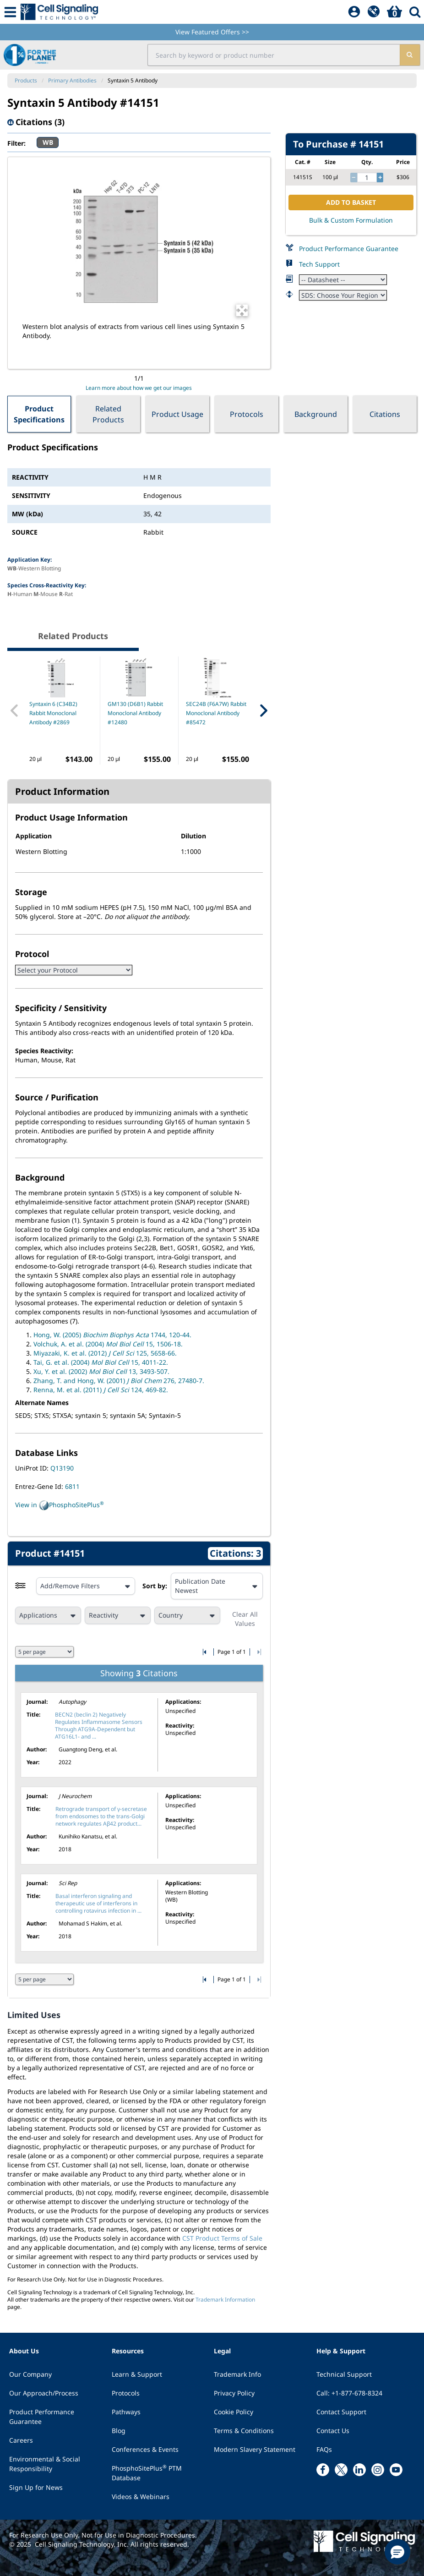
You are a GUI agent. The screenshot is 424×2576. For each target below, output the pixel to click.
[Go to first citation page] (205, 1652)
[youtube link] (396, 2469)
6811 (72, 1486)
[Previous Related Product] (14, 710)
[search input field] (274, 55)
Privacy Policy (234, 2393)
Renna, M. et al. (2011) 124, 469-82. (100, 1389)
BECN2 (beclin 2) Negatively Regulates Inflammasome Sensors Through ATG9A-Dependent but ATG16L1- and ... (98, 1725)
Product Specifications (39, 414)
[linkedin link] (359, 2469)
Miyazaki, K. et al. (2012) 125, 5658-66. (105, 1353)
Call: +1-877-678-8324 (349, 2393)
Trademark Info (237, 2374)
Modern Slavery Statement (254, 2449)
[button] (397, 2552)
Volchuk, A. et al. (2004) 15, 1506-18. (108, 1344)
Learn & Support (137, 2374)
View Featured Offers (212, 31)
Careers (21, 2440)
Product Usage (177, 414)
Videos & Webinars (140, 2496)
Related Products (108, 414)
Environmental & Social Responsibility (44, 2464)
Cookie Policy (233, 2411)
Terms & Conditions (244, 2430)
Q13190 (62, 1468)
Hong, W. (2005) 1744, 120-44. (112, 1334)
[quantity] (367, 178)
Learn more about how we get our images (139, 388)
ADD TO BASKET (351, 202)
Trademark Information (225, 2299)
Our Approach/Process (43, 2393)
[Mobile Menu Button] (10, 12)
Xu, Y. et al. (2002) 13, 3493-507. (101, 1371)
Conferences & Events (145, 2449)
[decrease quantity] (353, 178)
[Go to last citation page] (258, 1652)
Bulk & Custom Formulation (351, 220)
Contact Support (341, 2411)
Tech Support (319, 264)
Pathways (126, 2411)
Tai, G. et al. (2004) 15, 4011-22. (100, 1362)
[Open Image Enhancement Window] (242, 310)
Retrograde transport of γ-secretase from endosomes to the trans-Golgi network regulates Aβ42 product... (101, 1816)
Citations (385, 414)
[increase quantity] (380, 178)
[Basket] (394, 12)
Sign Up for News (36, 2487)
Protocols (246, 414)
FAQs (324, 2449)
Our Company (30, 2374)
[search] (410, 55)
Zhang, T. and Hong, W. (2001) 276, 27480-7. (118, 1380)
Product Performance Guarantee (348, 248)
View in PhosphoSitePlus (59, 1505)
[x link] (341, 2469)
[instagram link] (377, 2469)
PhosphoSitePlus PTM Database (147, 2472)
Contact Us (332, 2430)
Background (315, 414)
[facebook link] (322, 2469)
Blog (118, 2430)
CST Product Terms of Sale (222, 2238)
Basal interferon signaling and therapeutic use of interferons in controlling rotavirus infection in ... (98, 1903)
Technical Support (344, 2374)
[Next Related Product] (263, 710)
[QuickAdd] (374, 12)
